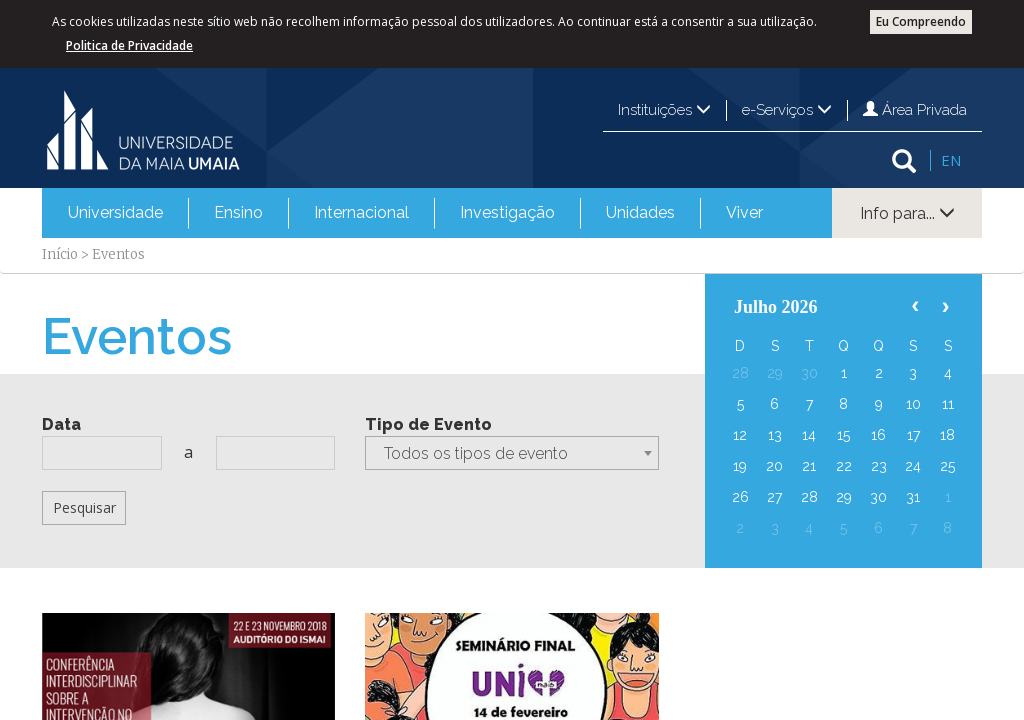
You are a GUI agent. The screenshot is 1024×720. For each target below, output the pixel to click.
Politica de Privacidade (129, 45)
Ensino (238, 212)
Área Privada (915, 110)
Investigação (507, 212)
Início (60, 254)
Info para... (907, 213)
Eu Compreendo (921, 21)
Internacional (361, 212)
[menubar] (415, 213)
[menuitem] (115, 213)
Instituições (664, 110)
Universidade (115, 212)
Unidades (640, 212)
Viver (744, 212)
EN (951, 160)
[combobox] (511, 453)
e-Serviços (787, 110)
